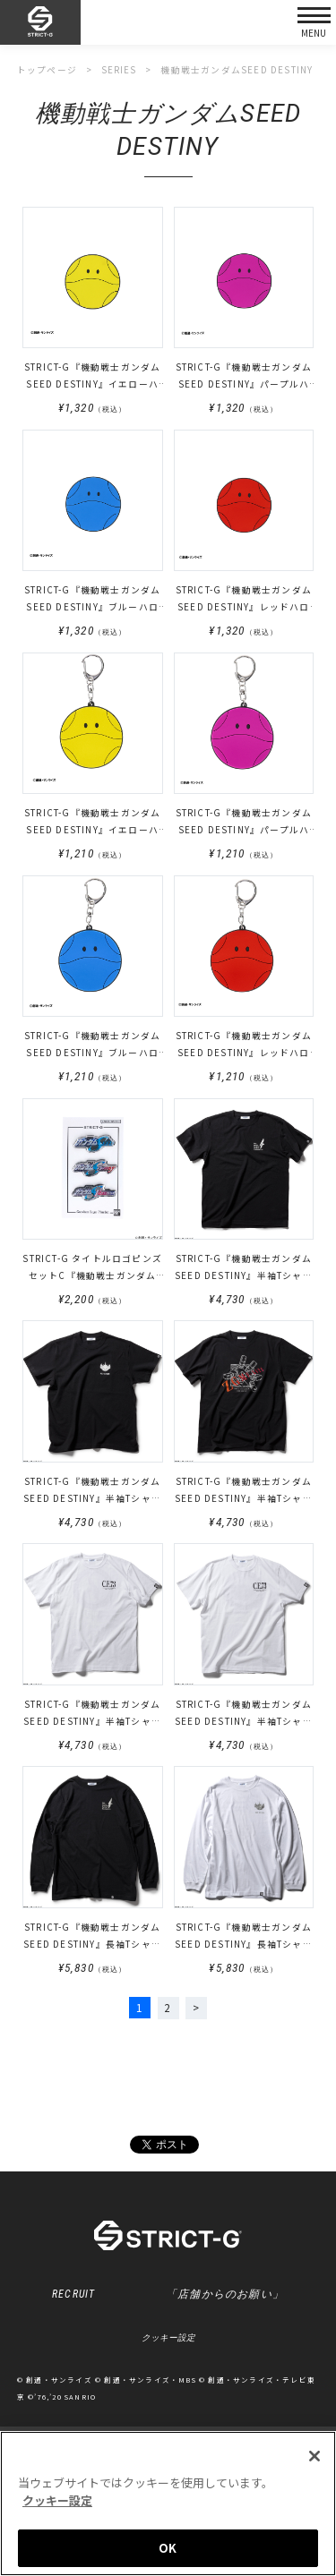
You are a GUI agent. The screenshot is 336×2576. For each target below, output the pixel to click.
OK (168, 2547)
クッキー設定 (168, 2338)
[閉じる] (314, 2456)
